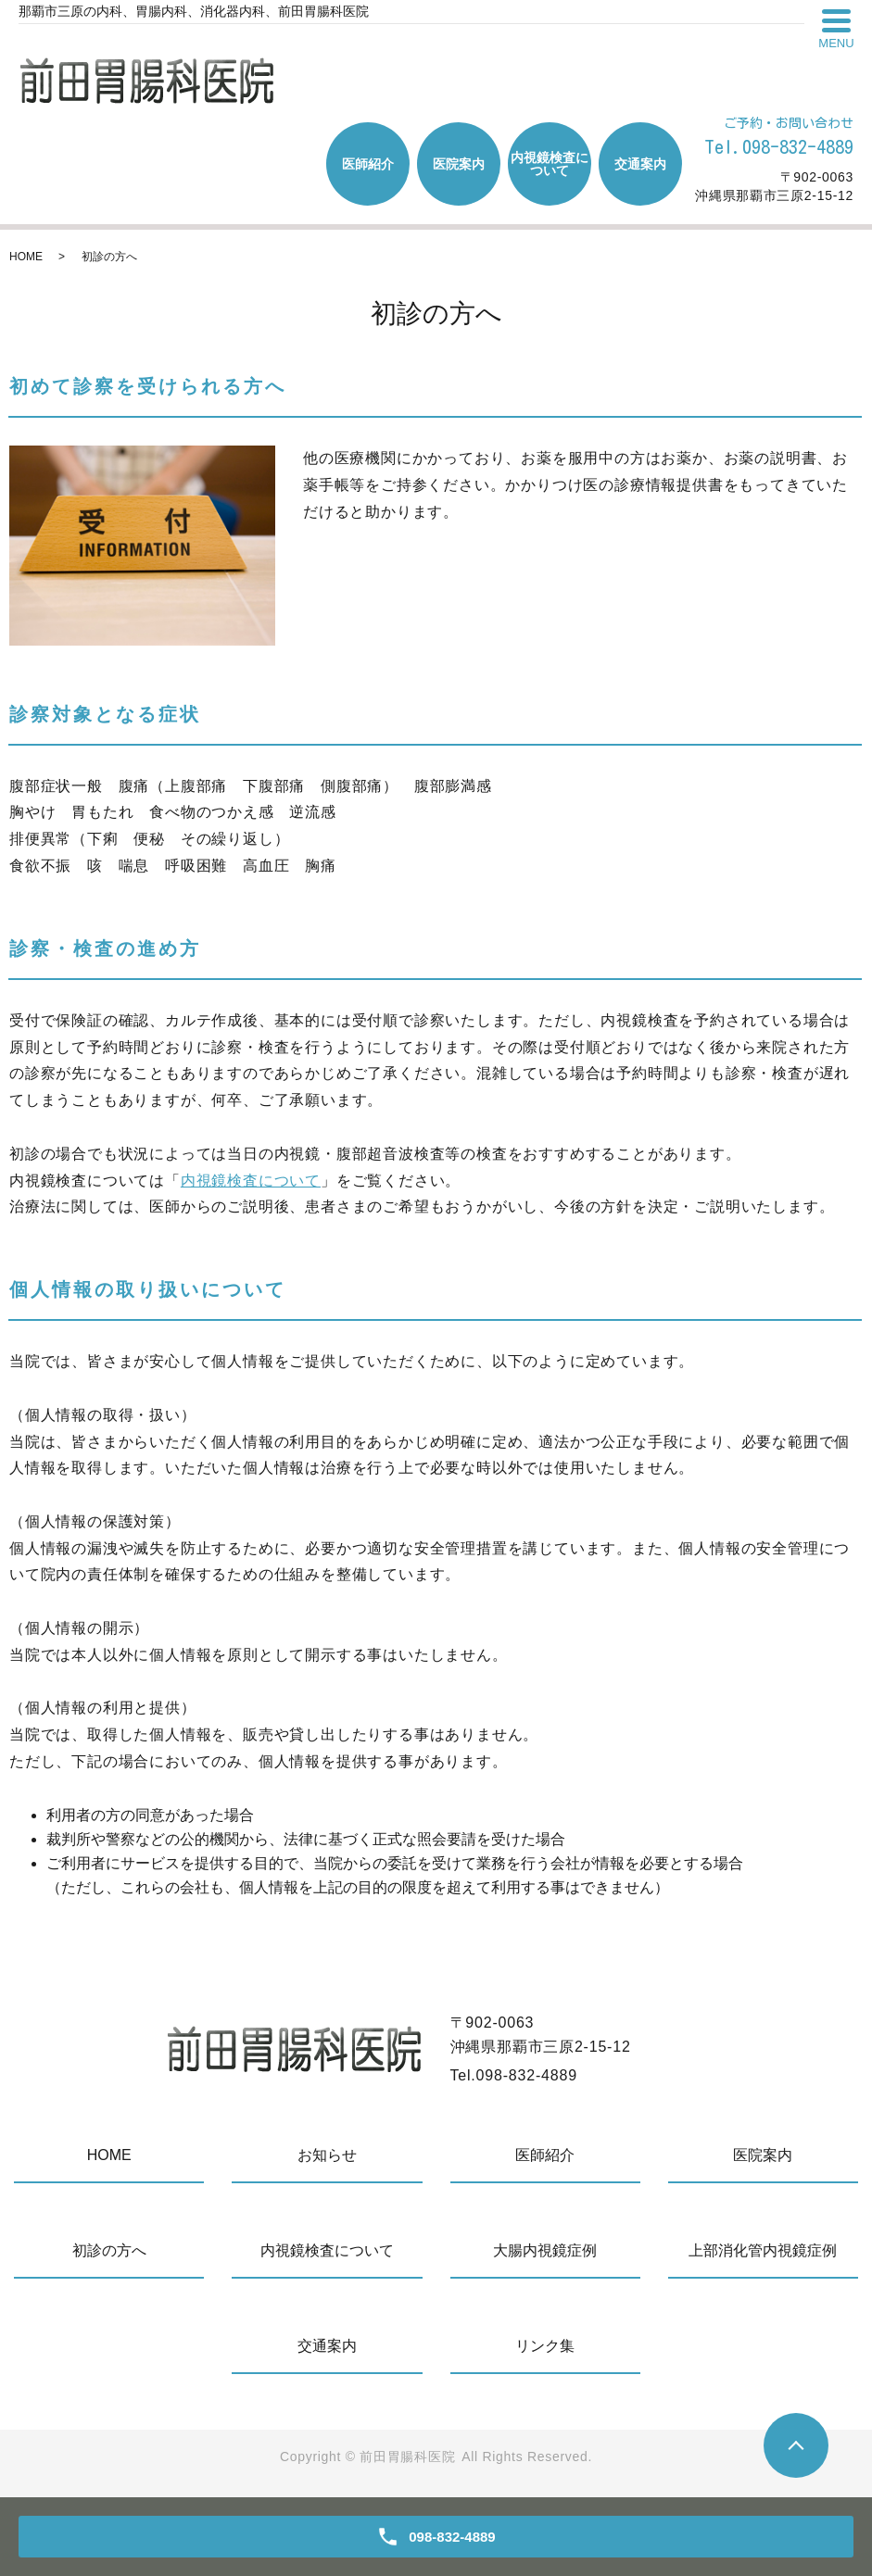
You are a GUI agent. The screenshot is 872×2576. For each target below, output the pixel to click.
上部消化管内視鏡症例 (763, 2250)
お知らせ (327, 2155)
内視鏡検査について (549, 164)
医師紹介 (368, 164)
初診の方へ (109, 2250)
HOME (26, 256)
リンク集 (545, 2346)
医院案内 (459, 164)
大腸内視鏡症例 (545, 2250)
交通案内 (640, 164)
